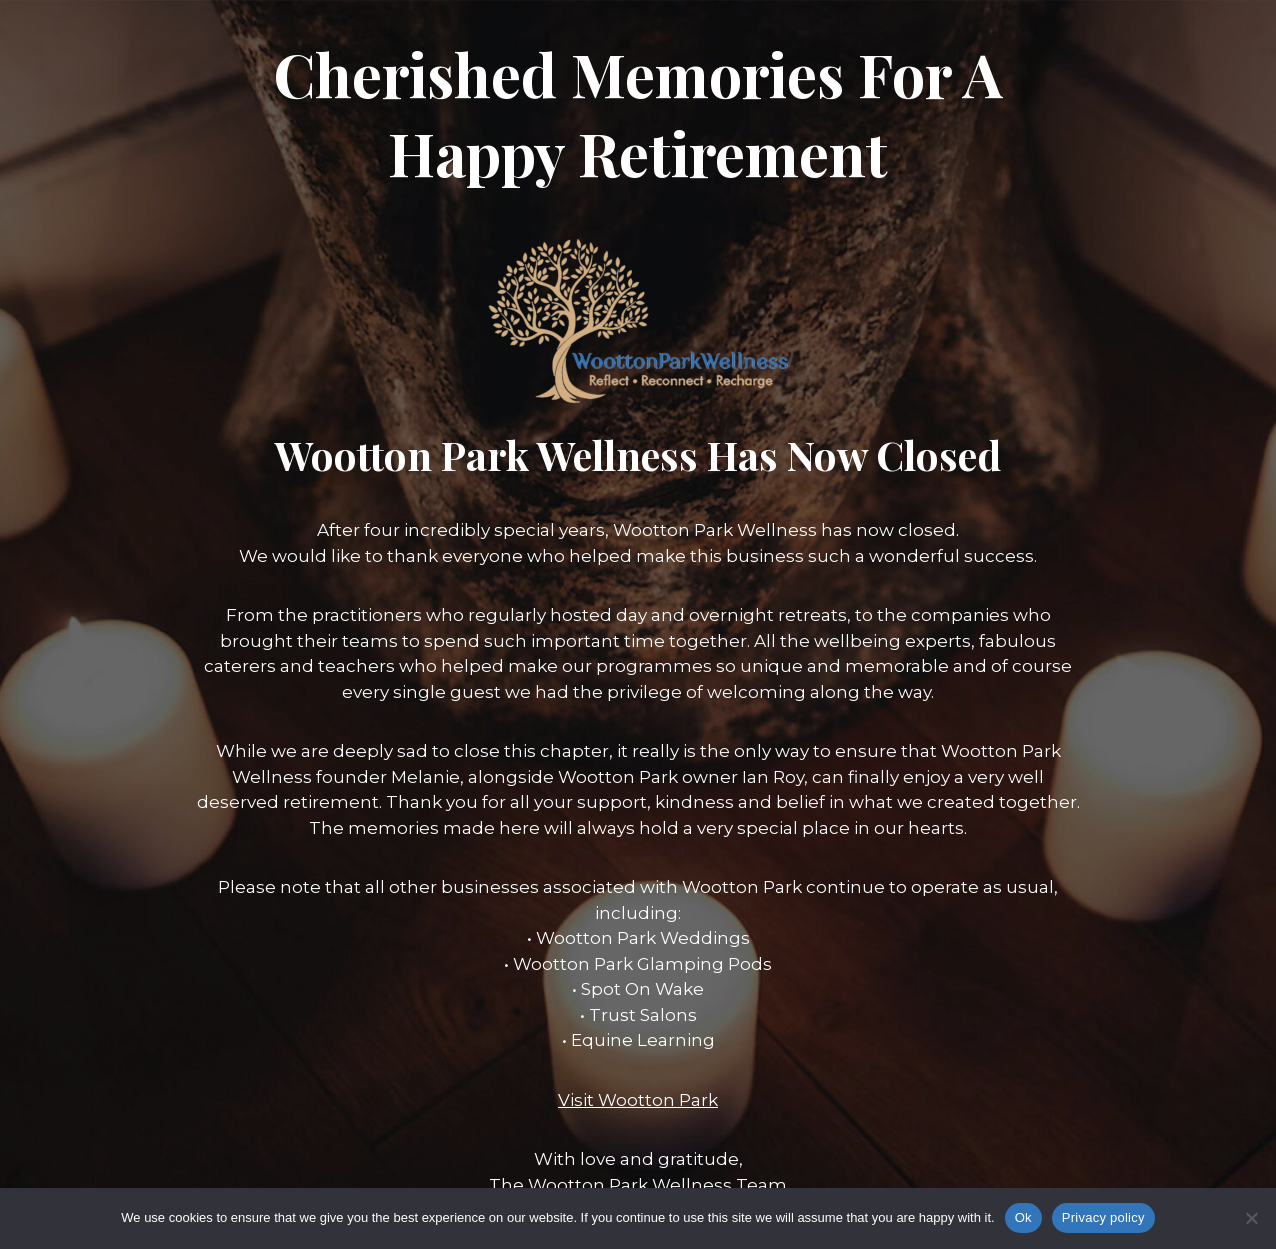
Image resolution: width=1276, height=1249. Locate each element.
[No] (1251, 1218)
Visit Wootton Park (638, 1100)
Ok (1023, 1217)
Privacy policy (1103, 1217)
